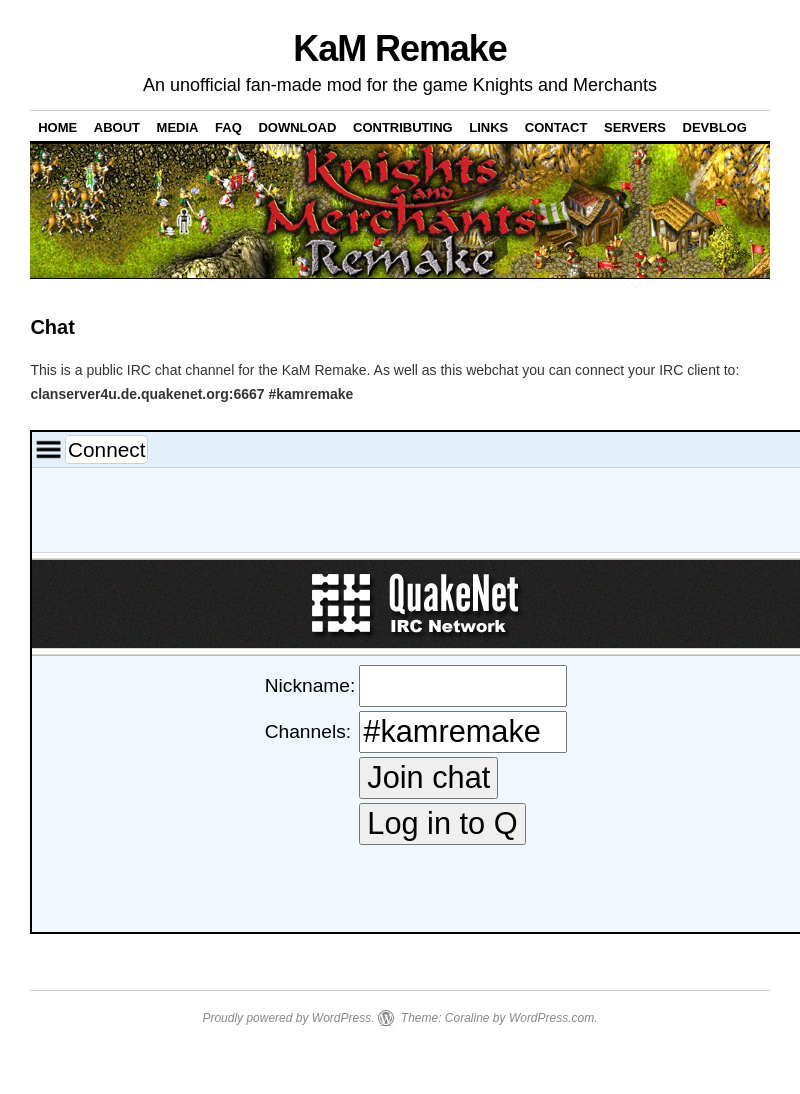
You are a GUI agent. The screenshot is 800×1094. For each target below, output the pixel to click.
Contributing (403, 127)
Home (57, 127)
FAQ (228, 127)
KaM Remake (399, 48)
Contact (556, 127)
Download (297, 127)
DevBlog (715, 127)
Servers (635, 127)
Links (488, 127)
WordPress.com (551, 1018)
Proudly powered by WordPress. (288, 1018)
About (117, 127)
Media (178, 127)
